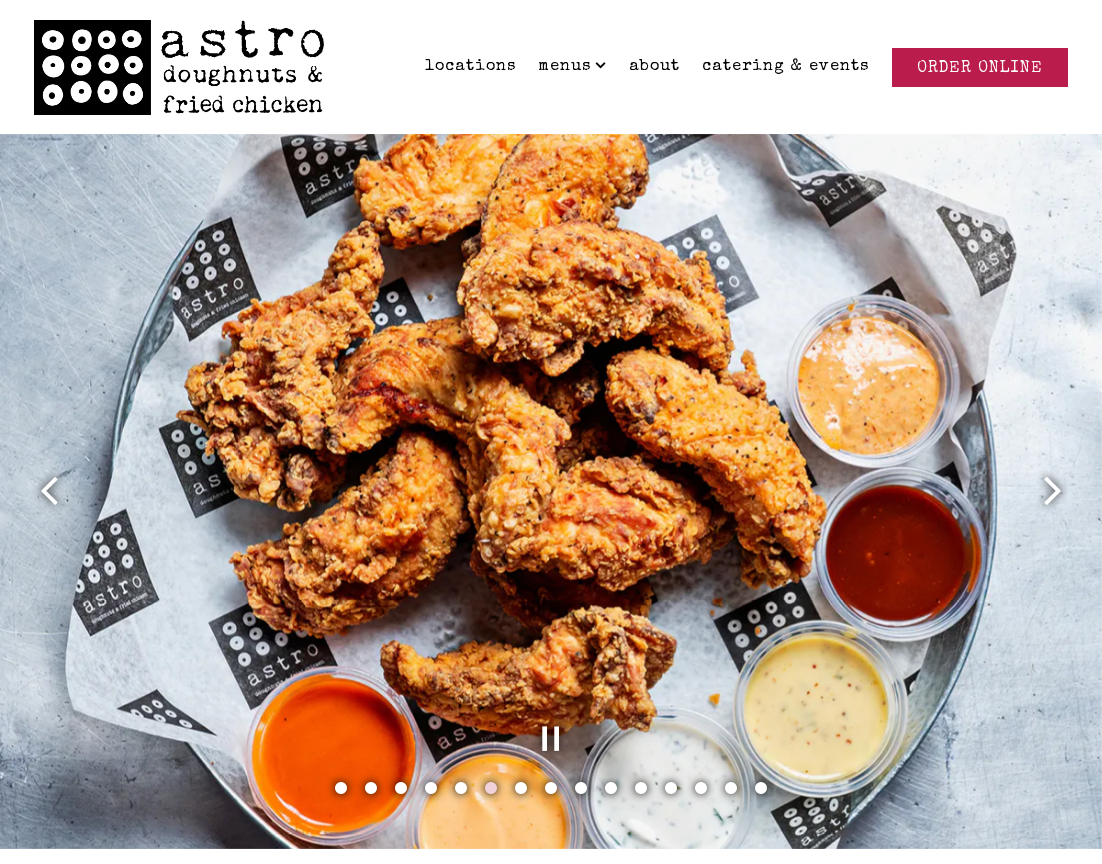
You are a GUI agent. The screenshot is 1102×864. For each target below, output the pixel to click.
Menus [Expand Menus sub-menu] (573, 64)
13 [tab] (701, 772)
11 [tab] (641, 772)
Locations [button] (470, 67)
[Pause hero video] (551, 722)
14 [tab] (731, 772)
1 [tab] (341, 772)
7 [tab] (521, 772)
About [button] (654, 67)
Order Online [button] (980, 69)
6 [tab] (491, 772)
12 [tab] (671, 772)
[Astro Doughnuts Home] (179, 66)
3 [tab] (401, 772)
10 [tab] (611, 772)
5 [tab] (461, 772)
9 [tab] (581, 772)
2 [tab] (371, 772)
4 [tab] (431, 772)
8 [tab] (551, 772)
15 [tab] (761, 772)
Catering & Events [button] (785, 67)
